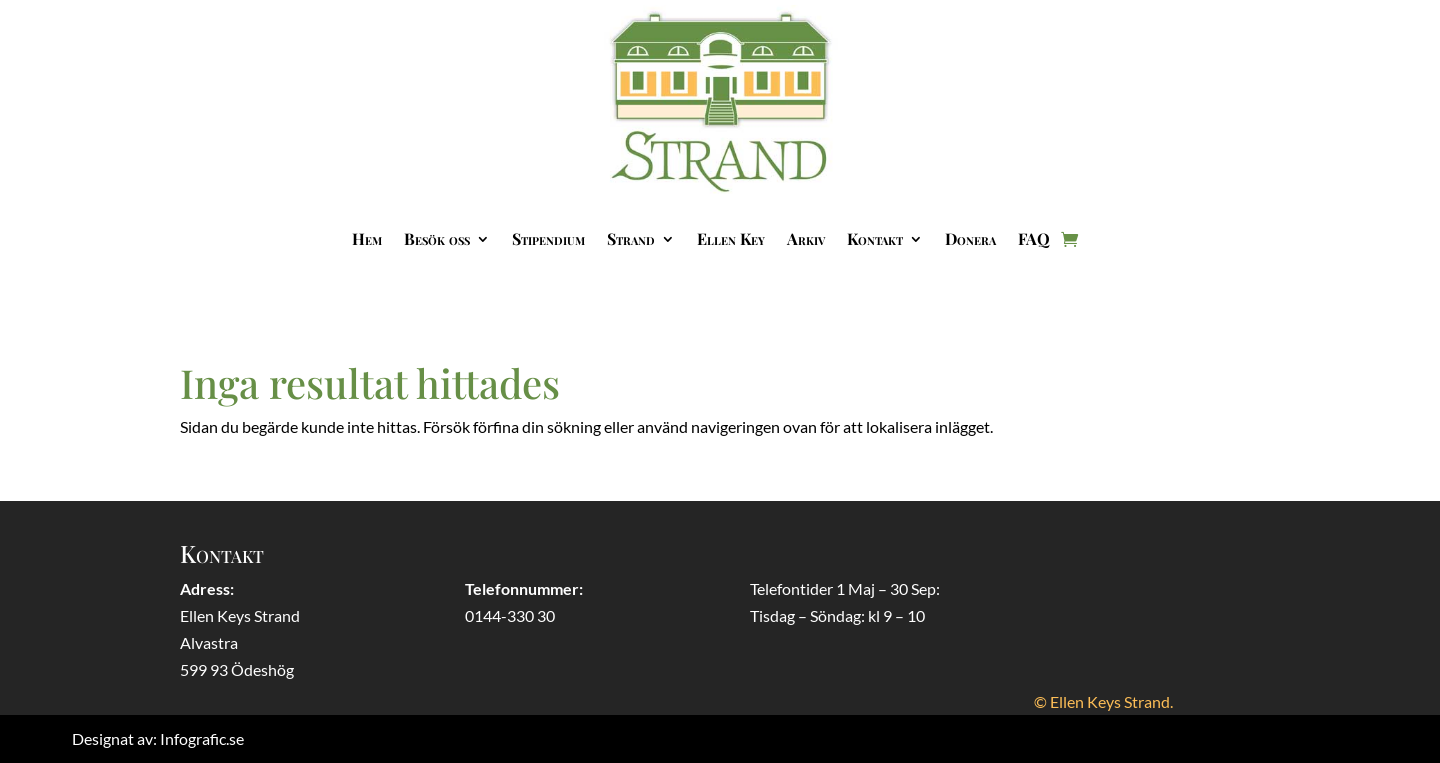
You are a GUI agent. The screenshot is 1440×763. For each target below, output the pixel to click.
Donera (970, 238)
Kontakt (875, 238)
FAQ (1034, 238)
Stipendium (548, 238)
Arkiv (806, 238)
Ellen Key (731, 238)
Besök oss (437, 238)
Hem (367, 238)
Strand (631, 238)
